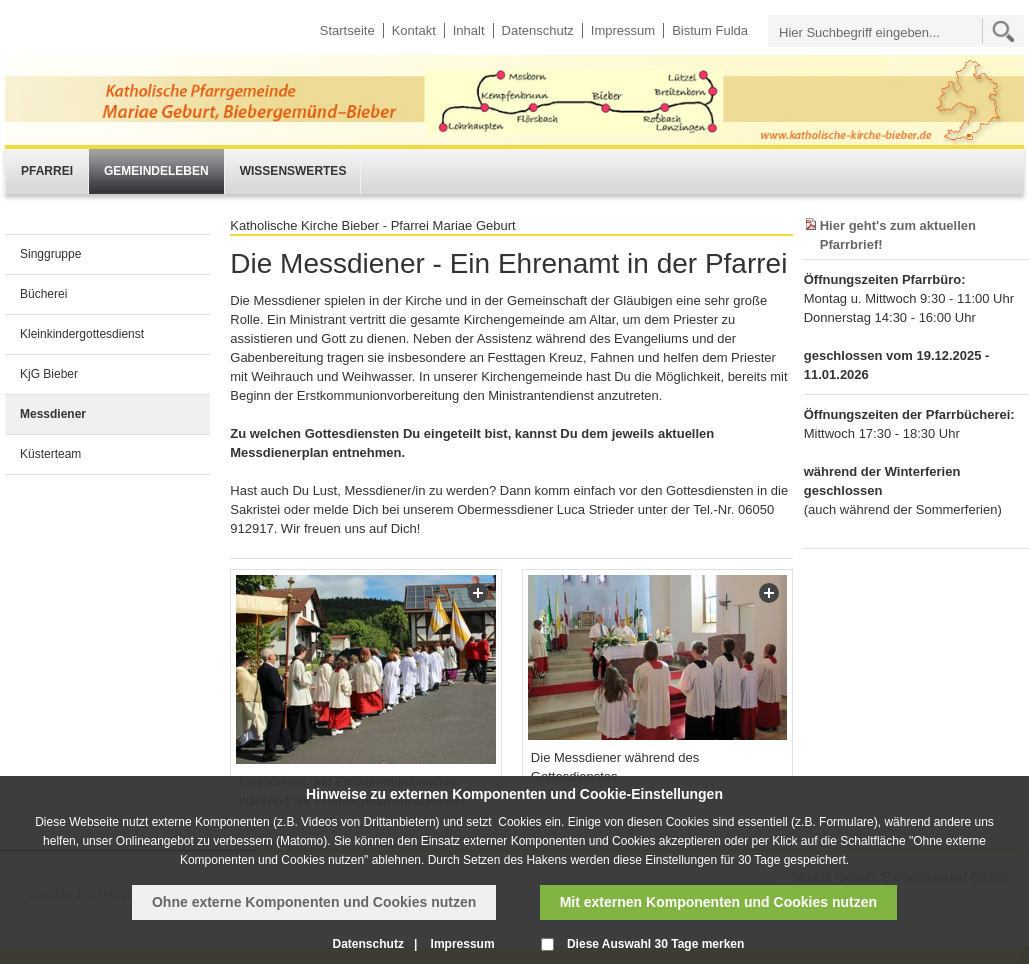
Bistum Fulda (710, 30)
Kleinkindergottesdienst (82, 334)
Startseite (347, 30)
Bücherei (43, 294)
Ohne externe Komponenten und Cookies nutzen (314, 902)
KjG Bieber (49, 374)
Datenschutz (538, 30)
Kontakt (414, 30)
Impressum (623, 30)
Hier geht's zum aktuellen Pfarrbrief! (898, 235)
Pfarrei (47, 171)
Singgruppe (50, 254)
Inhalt (469, 30)
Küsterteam (50, 454)
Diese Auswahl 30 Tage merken (655, 944)
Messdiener (53, 414)
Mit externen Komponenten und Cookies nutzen (718, 902)
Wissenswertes (293, 171)
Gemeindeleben (156, 171)
